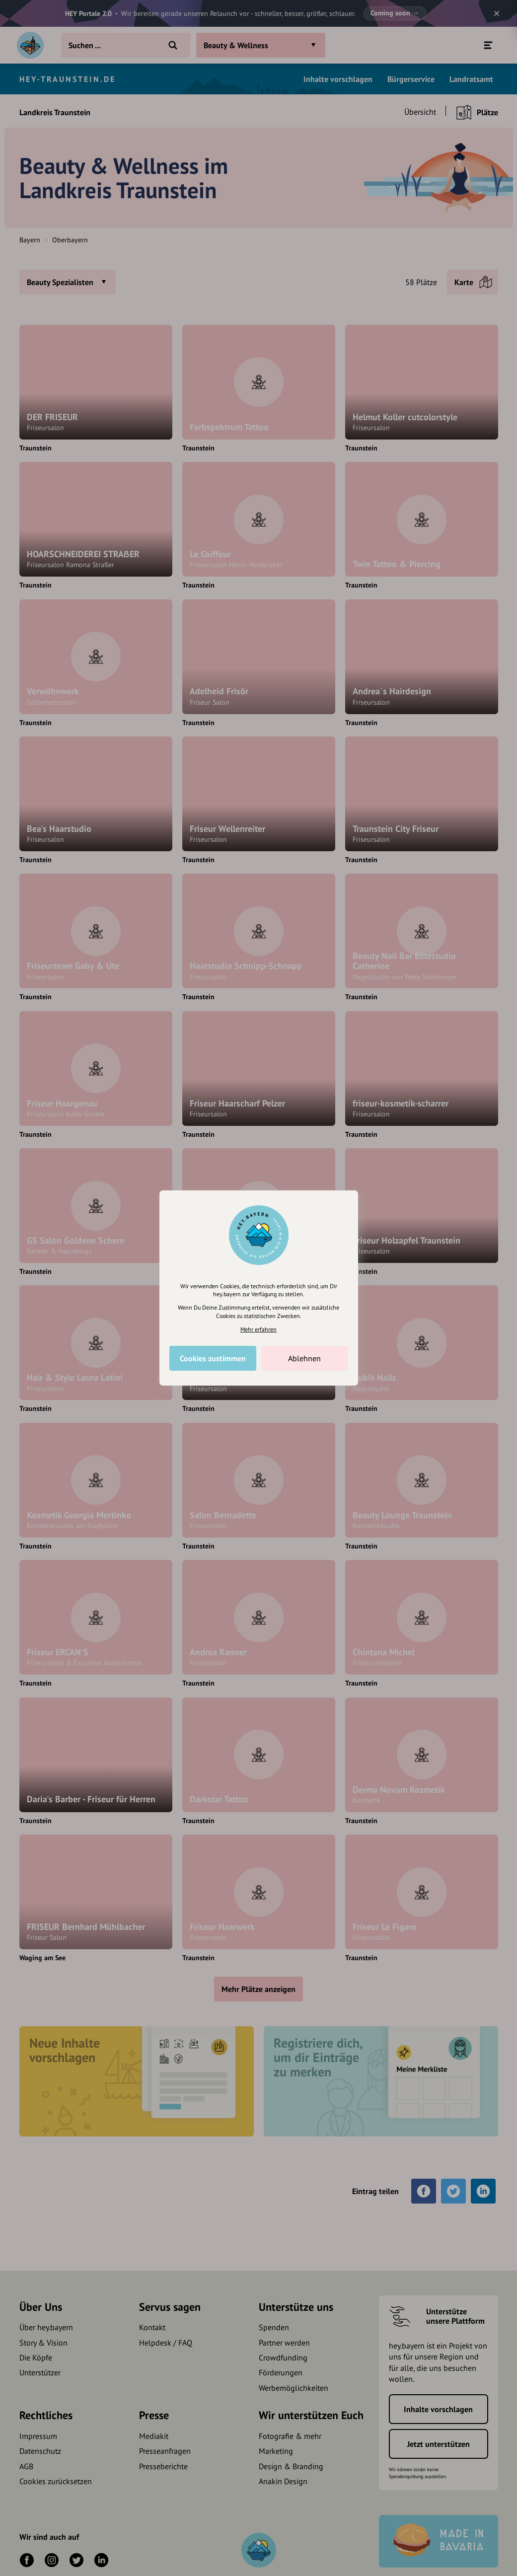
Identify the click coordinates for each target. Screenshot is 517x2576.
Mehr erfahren (258, 1329)
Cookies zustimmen (213, 1358)
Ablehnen (304, 1358)
